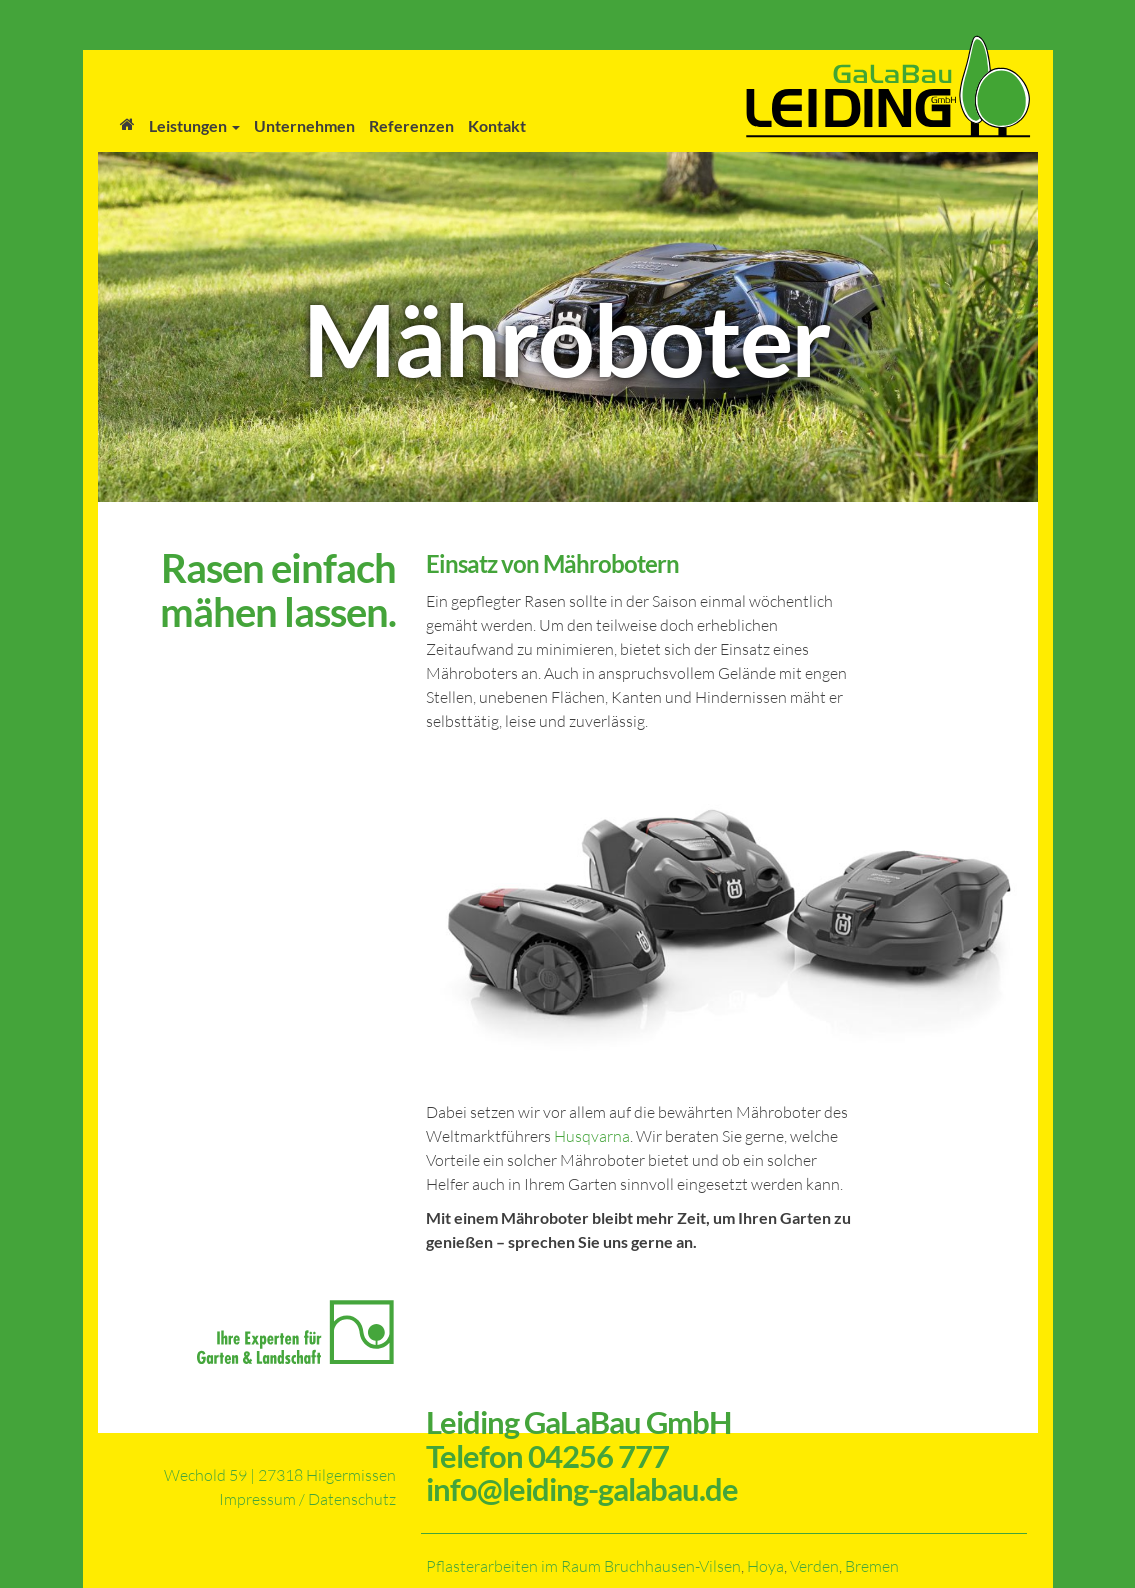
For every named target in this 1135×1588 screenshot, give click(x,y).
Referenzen (411, 125)
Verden (814, 1566)
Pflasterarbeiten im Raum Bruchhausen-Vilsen (583, 1566)
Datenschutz (352, 1499)
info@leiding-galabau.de (582, 1489)
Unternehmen (304, 125)
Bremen (872, 1566)
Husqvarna (592, 1136)
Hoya (765, 1566)
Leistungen (194, 125)
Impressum (257, 1499)
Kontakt (497, 125)
